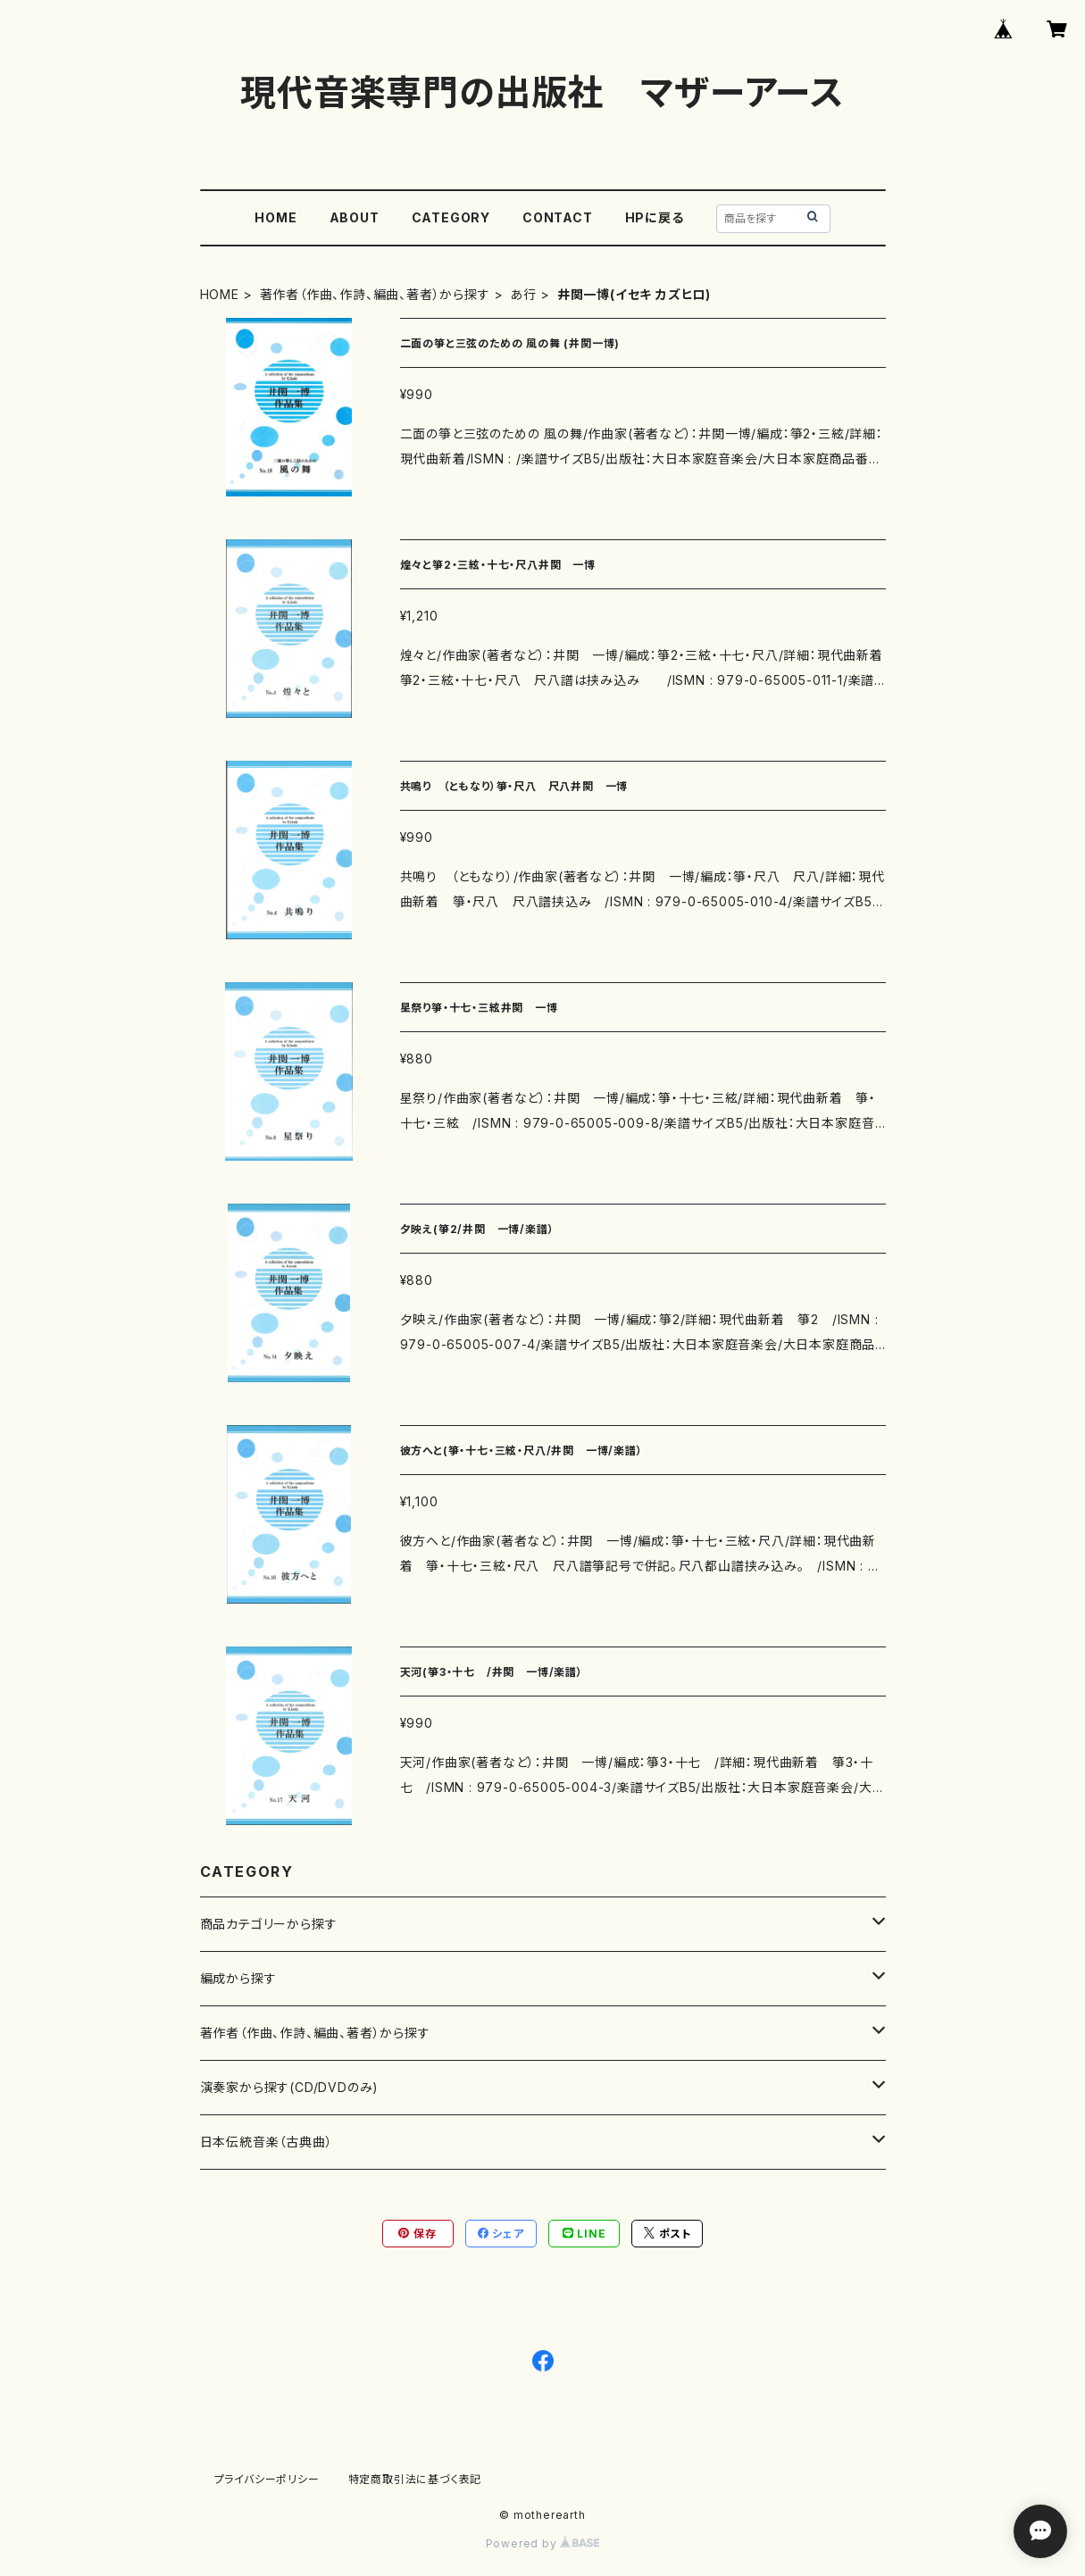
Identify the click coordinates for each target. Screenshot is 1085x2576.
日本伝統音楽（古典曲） (266, 2141)
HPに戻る (654, 217)
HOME (275, 217)
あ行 (523, 294)
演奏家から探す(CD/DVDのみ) (290, 2087)
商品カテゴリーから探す (269, 1923)
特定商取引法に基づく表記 (415, 2479)
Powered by (543, 2543)
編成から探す (238, 1978)
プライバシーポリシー (267, 2479)
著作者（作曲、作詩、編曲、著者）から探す (375, 294)
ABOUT (355, 217)
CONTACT (557, 217)
